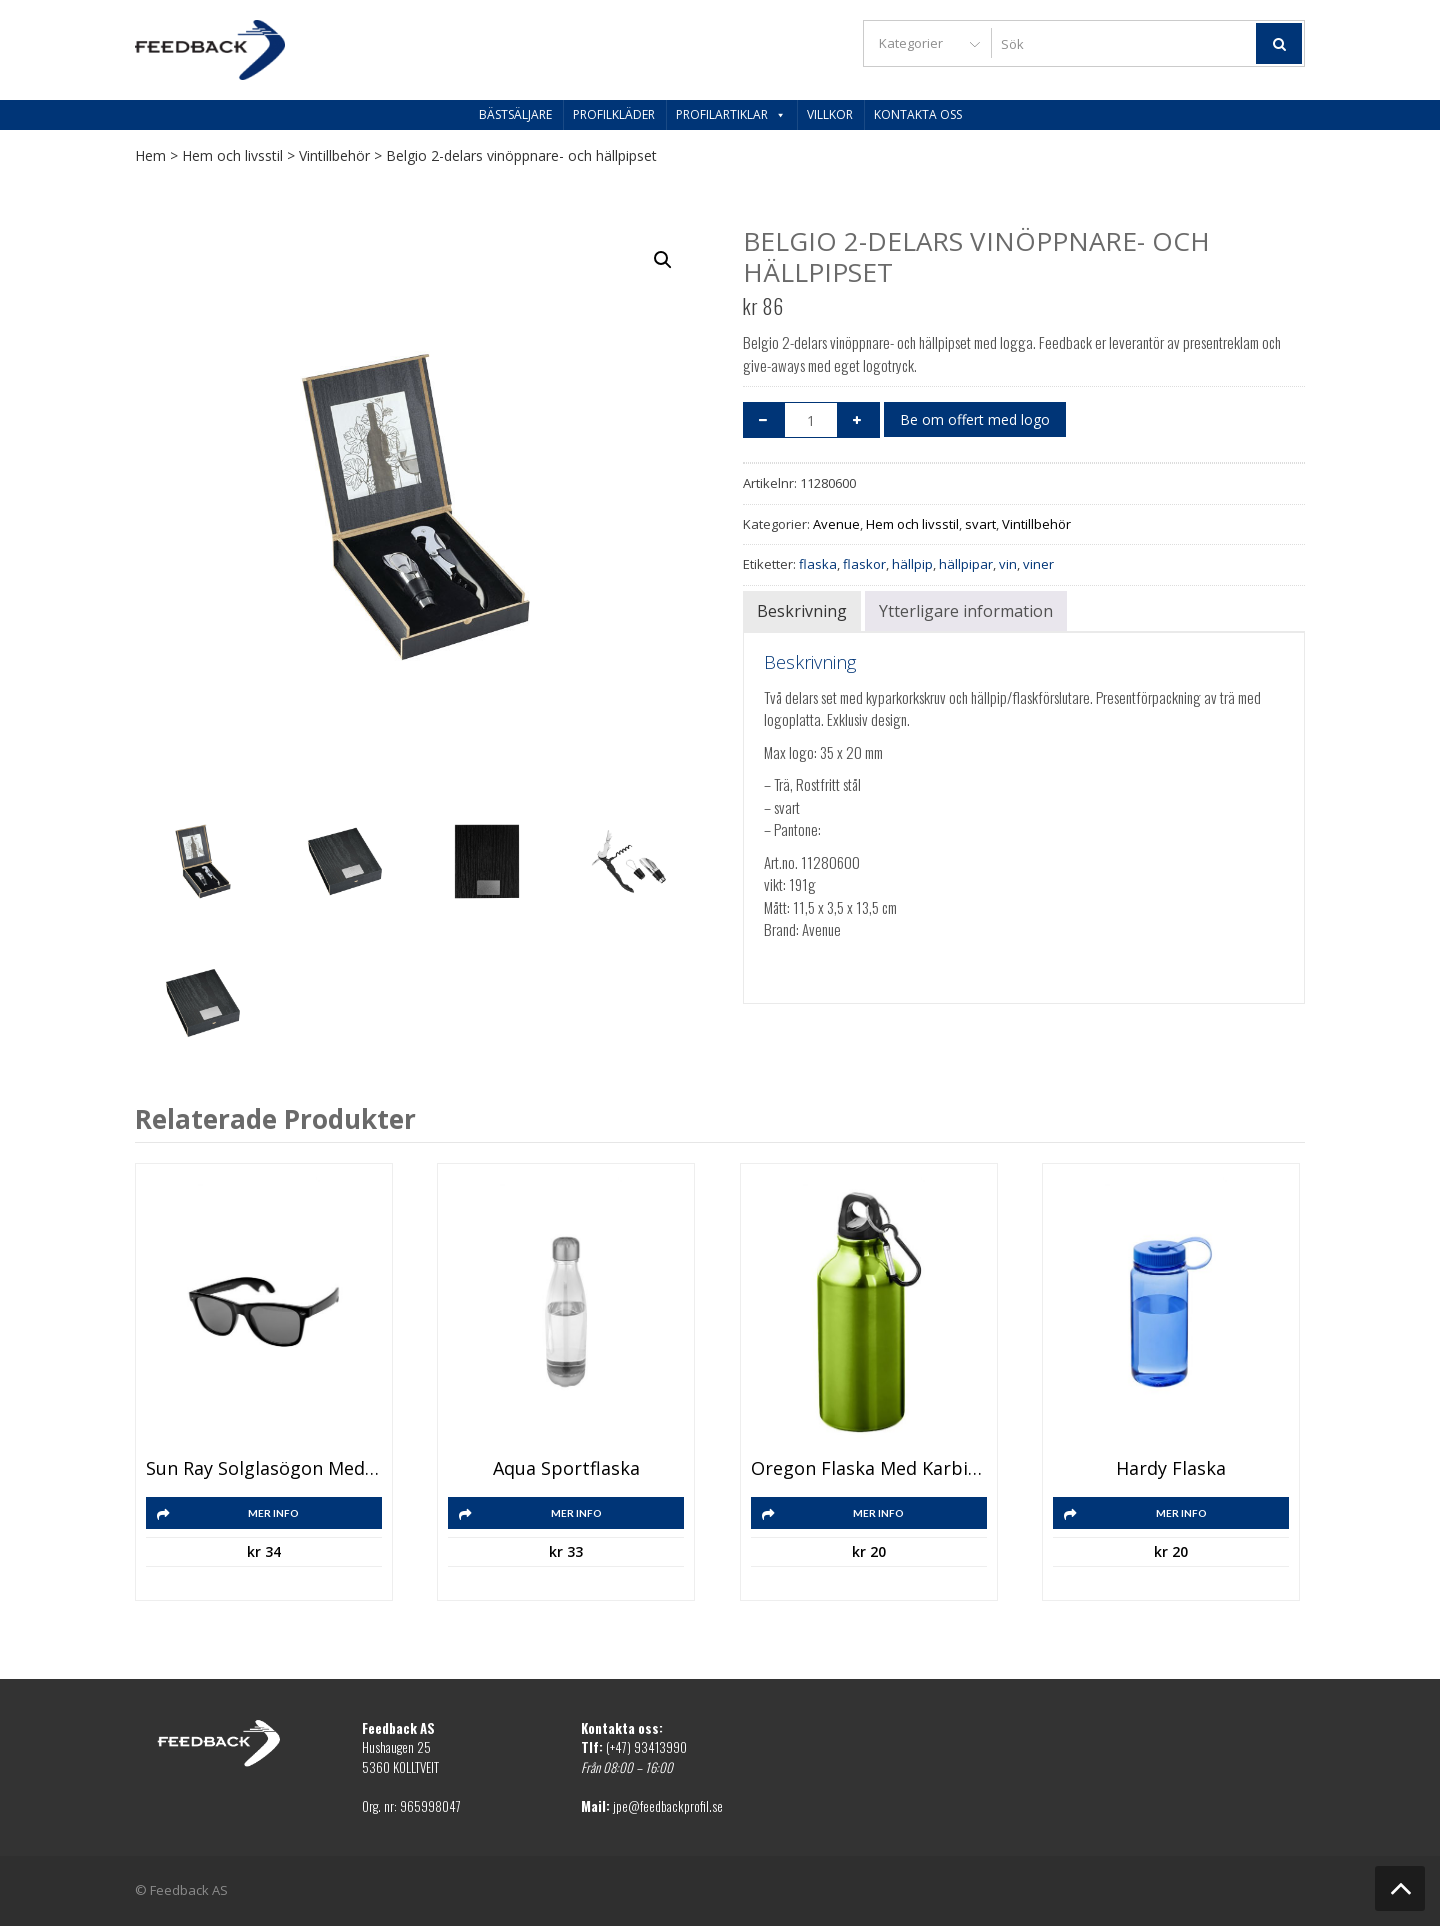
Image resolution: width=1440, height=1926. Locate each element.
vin (1008, 564)
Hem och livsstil (232, 155)
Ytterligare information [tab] (966, 611)
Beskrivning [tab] (802, 611)
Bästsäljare (515, 114)
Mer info (273, 1513)
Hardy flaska (1171, 1469)
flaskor (864, 564)
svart (980, 524)
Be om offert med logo (975, 419)
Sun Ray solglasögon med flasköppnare (264, 1469)
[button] (663, 260)
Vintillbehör (334, 155)
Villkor (830, 114)
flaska (818, 564)
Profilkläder (614, 114)
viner (1038, 564)
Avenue (836, 524)
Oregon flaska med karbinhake (869, 1469)
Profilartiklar (731, 114)
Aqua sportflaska (566, 1469)
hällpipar (966, 564)
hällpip (912, 564)
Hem (150, 155)
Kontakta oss (918, 114)
